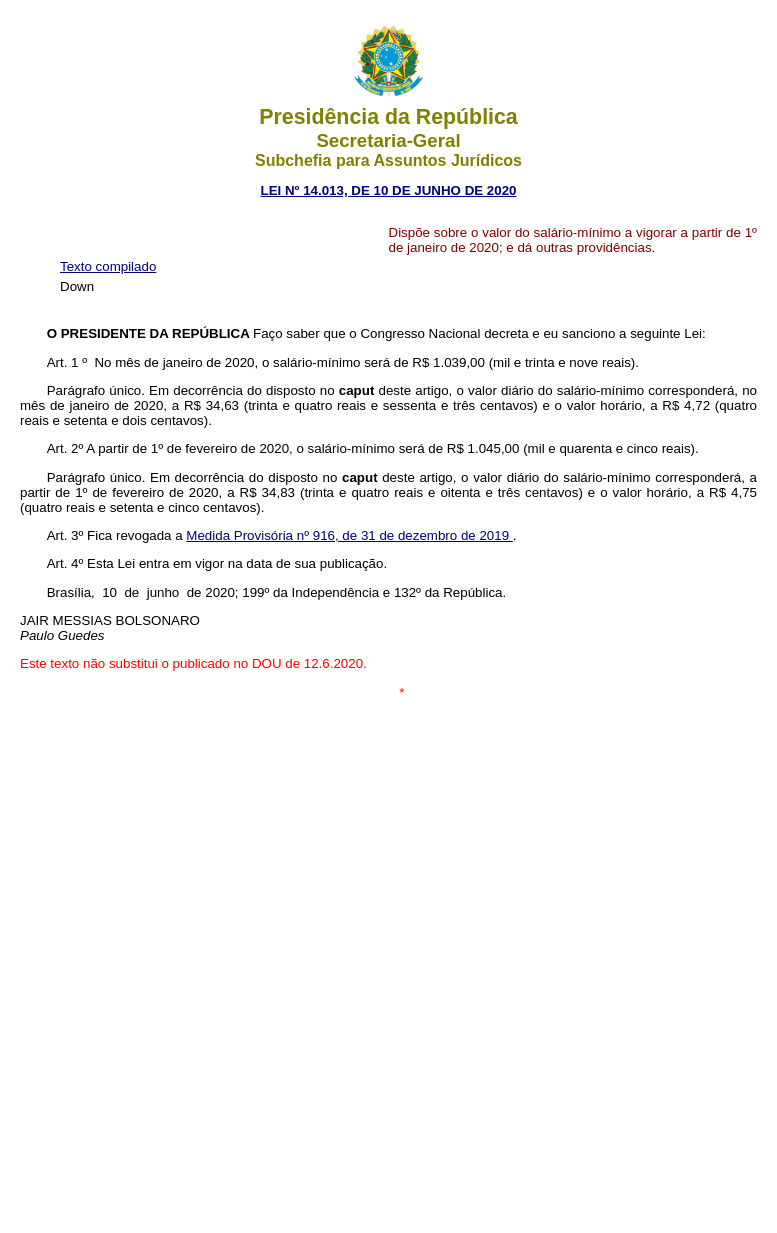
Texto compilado (108, 266)
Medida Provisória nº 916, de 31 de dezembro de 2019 (349, 535)
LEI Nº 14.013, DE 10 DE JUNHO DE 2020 (389, 190)
